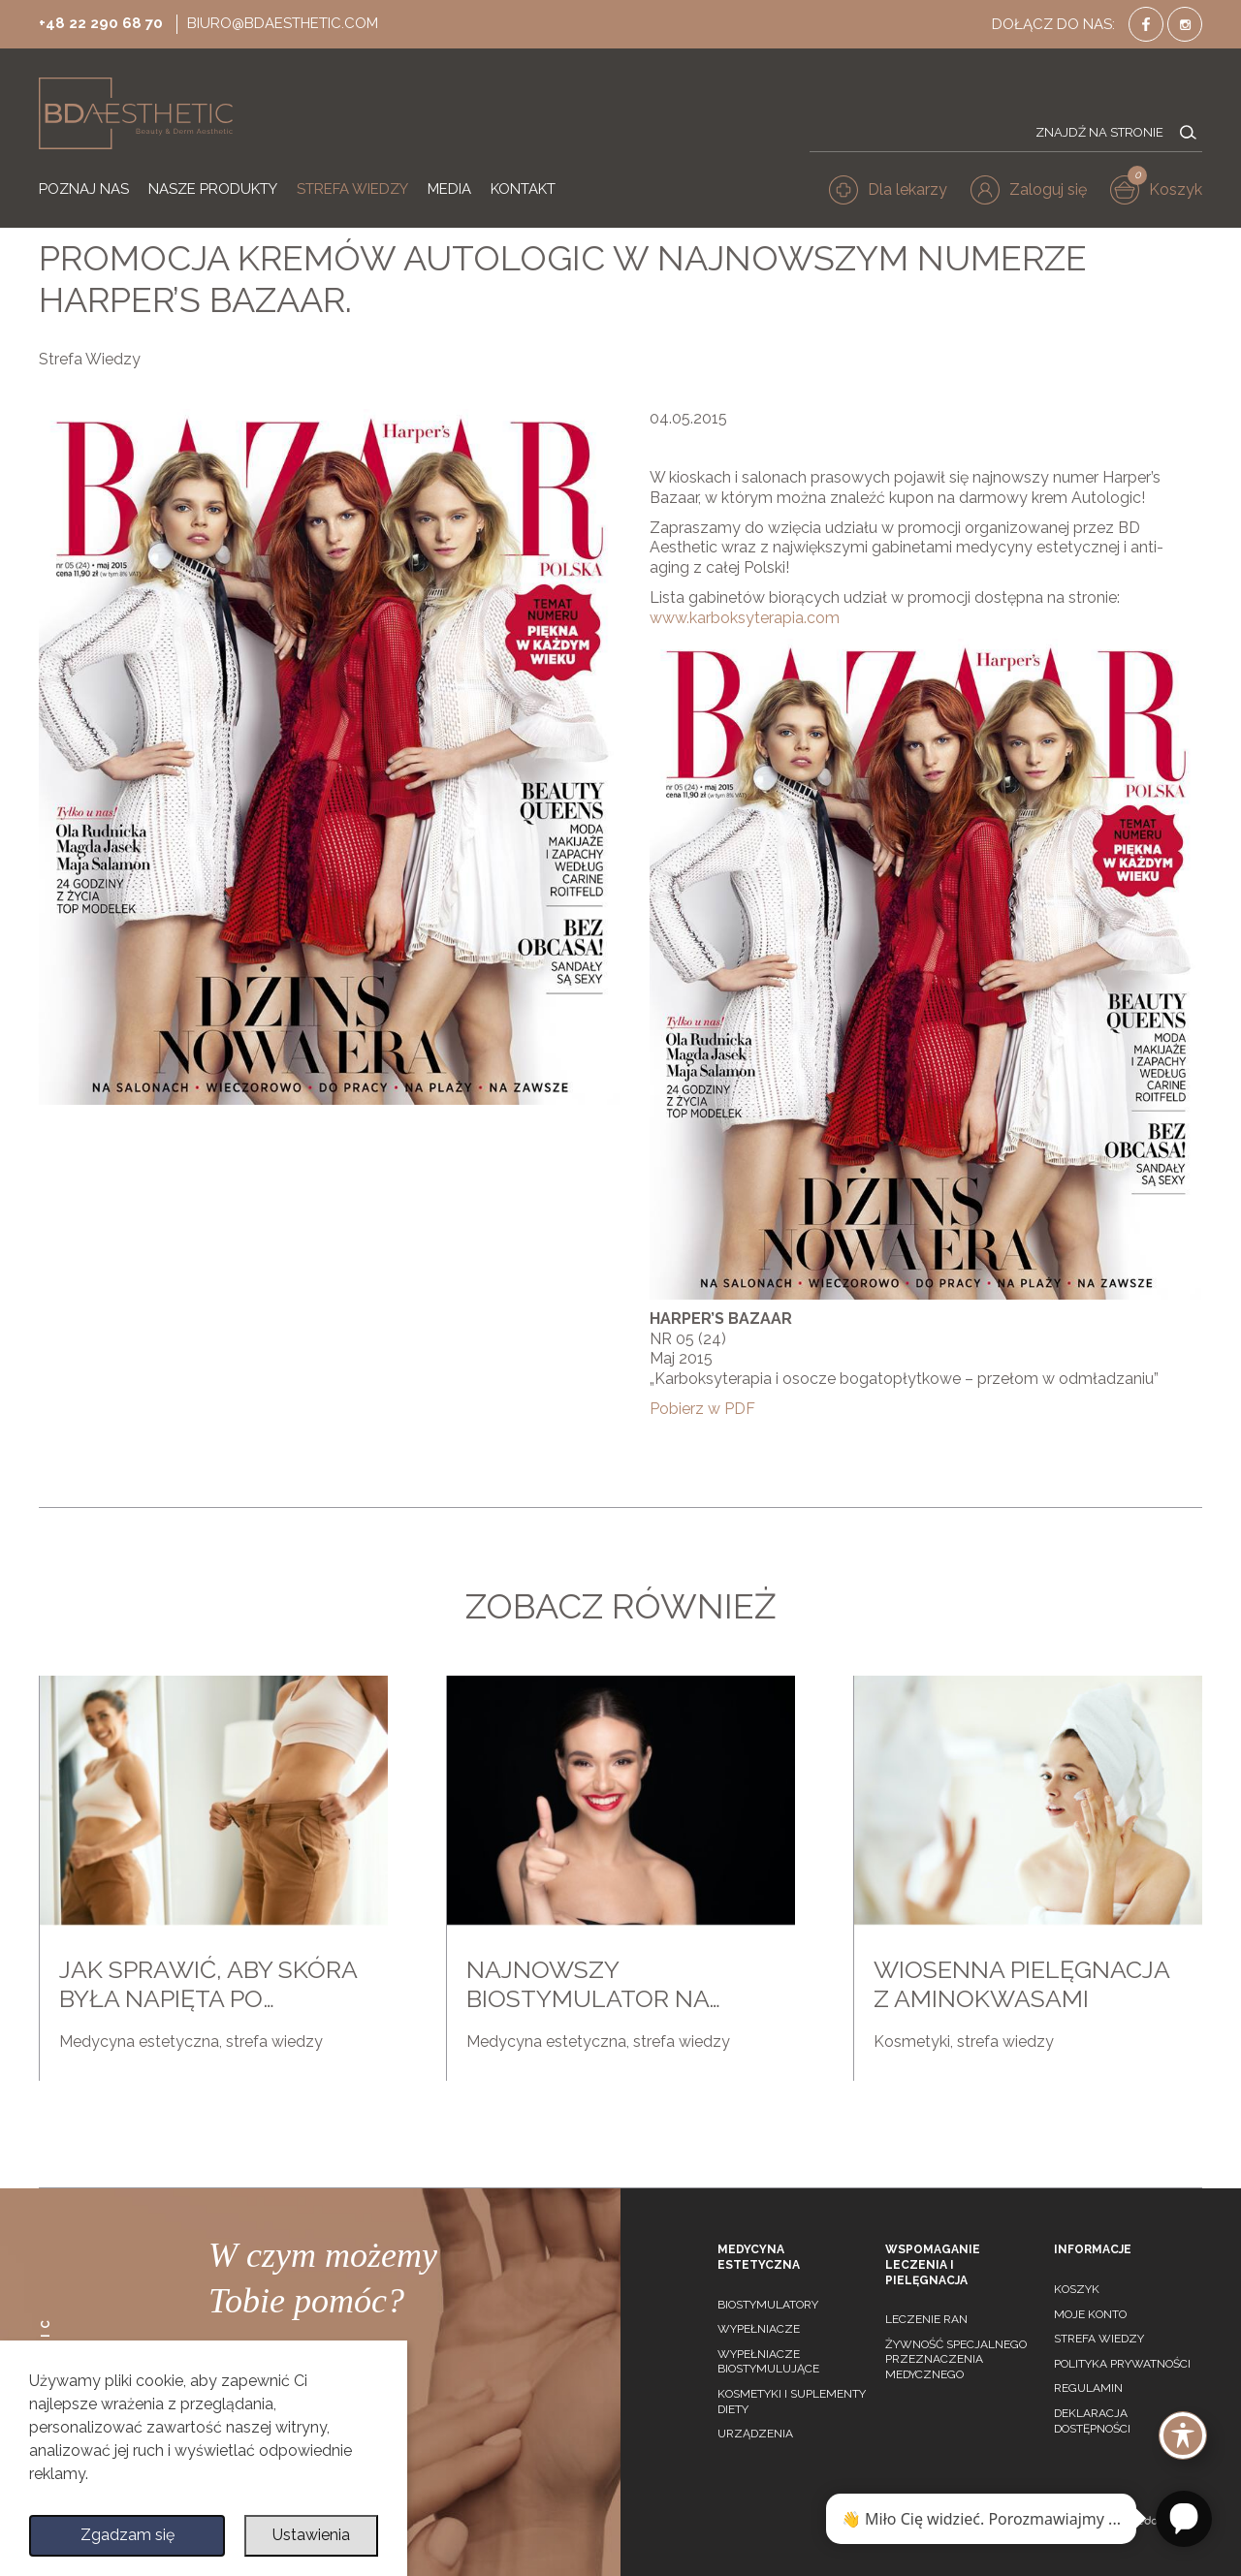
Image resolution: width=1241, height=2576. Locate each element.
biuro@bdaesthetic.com (282, 23)
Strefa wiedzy (1099, 2338)
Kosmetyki (912, 2041)
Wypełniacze (758, 2329)
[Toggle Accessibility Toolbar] (1183, 2435)
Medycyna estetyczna (139, 2041)
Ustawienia (311, 2535)
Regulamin (1088, 2388)
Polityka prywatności (1122, 2364)
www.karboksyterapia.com (745, 618)
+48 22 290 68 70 (101, 23)
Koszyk (1076, 2289)
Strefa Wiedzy (90, 359)
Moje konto (1090, 2314)
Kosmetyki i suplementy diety (791, 2401)
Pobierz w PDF (702, 1408)
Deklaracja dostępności (1092, 2420)
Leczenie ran (926, 2319)
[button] (1029, 189)
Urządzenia (755, 2433)
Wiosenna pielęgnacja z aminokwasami (1021, 1984)
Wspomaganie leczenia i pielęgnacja (932, 2264)
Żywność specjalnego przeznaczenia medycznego (956, 2359)
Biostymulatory (767, 2304)
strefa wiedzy (274, 2041)
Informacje (1092, 2249)
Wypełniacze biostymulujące (768, 2361)
